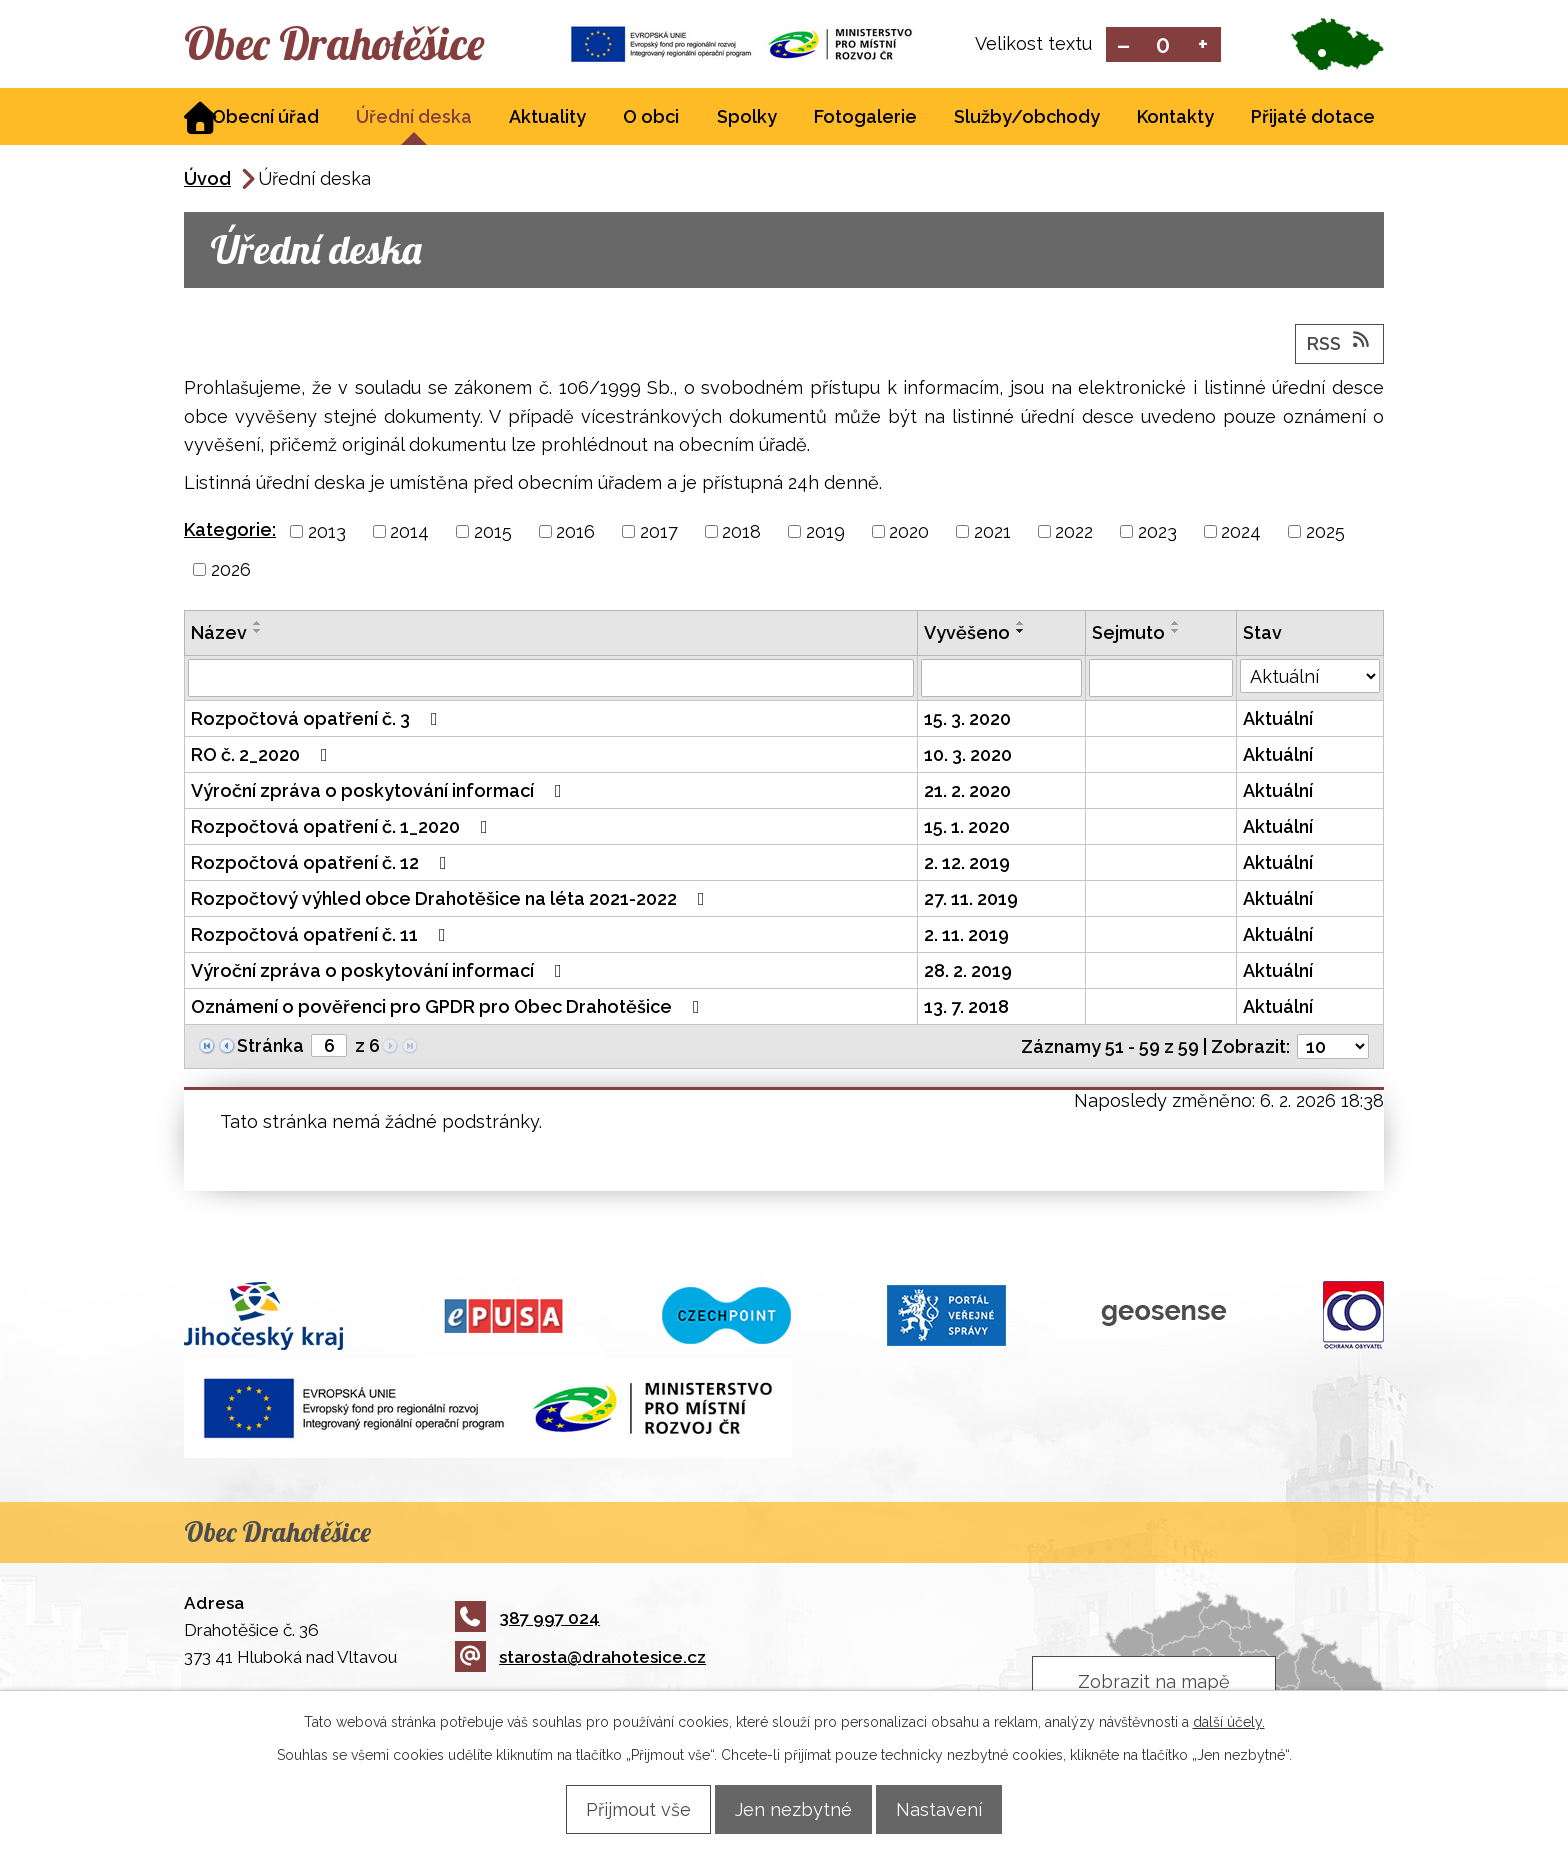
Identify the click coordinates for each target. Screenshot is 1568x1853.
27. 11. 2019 (971, 900)
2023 (1157, 533)
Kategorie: (230, 531)
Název (219, 634)
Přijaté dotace (1313, 118)
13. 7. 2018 (966, 1008)
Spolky (747, 118)
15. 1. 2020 (967, 828)
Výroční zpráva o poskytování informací (380, 792)
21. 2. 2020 (967, 792)
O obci (651, 118)
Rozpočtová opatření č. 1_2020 (343, 828)
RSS (1340, 344)
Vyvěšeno (967, 634)
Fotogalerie (865, 118)
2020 (909, 533)
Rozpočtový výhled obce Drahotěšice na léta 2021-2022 (452, 900)
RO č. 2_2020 (263, 756)
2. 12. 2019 (967, 864)
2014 (409, 533)
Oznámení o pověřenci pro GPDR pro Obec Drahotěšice (449, 1008)
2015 (493, 533)
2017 (659, 533)
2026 (231, 571)
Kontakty (1175, 118)
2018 (741, 533)
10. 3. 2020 (968, 756)
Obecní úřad (265, 118)
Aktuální (1278, 720)
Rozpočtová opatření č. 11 (322, 936)
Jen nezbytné (793, 1808)
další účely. (1229, 1721)
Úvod (207, 180)
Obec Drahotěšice (361, 45)
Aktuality (547, 118)
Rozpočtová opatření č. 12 (323, 864)
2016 (575, 533)
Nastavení (955, 1808)
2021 (992, 533)
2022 (1074, 533)
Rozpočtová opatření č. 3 (318, 720)
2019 (825, 533)
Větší (1203, 45)
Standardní (1163, 45)
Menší (1123, 45)
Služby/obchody (1027, 118)
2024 (1241, 533)
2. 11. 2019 (966, 936)
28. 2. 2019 (968, 972)
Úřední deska (414, 118)
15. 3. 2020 (967, 720)
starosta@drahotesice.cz (580, 1659)
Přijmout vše (622, 1808)
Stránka (270, 1047)
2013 (327, 533)
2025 (1325, 533)
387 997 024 (527, 1619)
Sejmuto (1128, 634)
